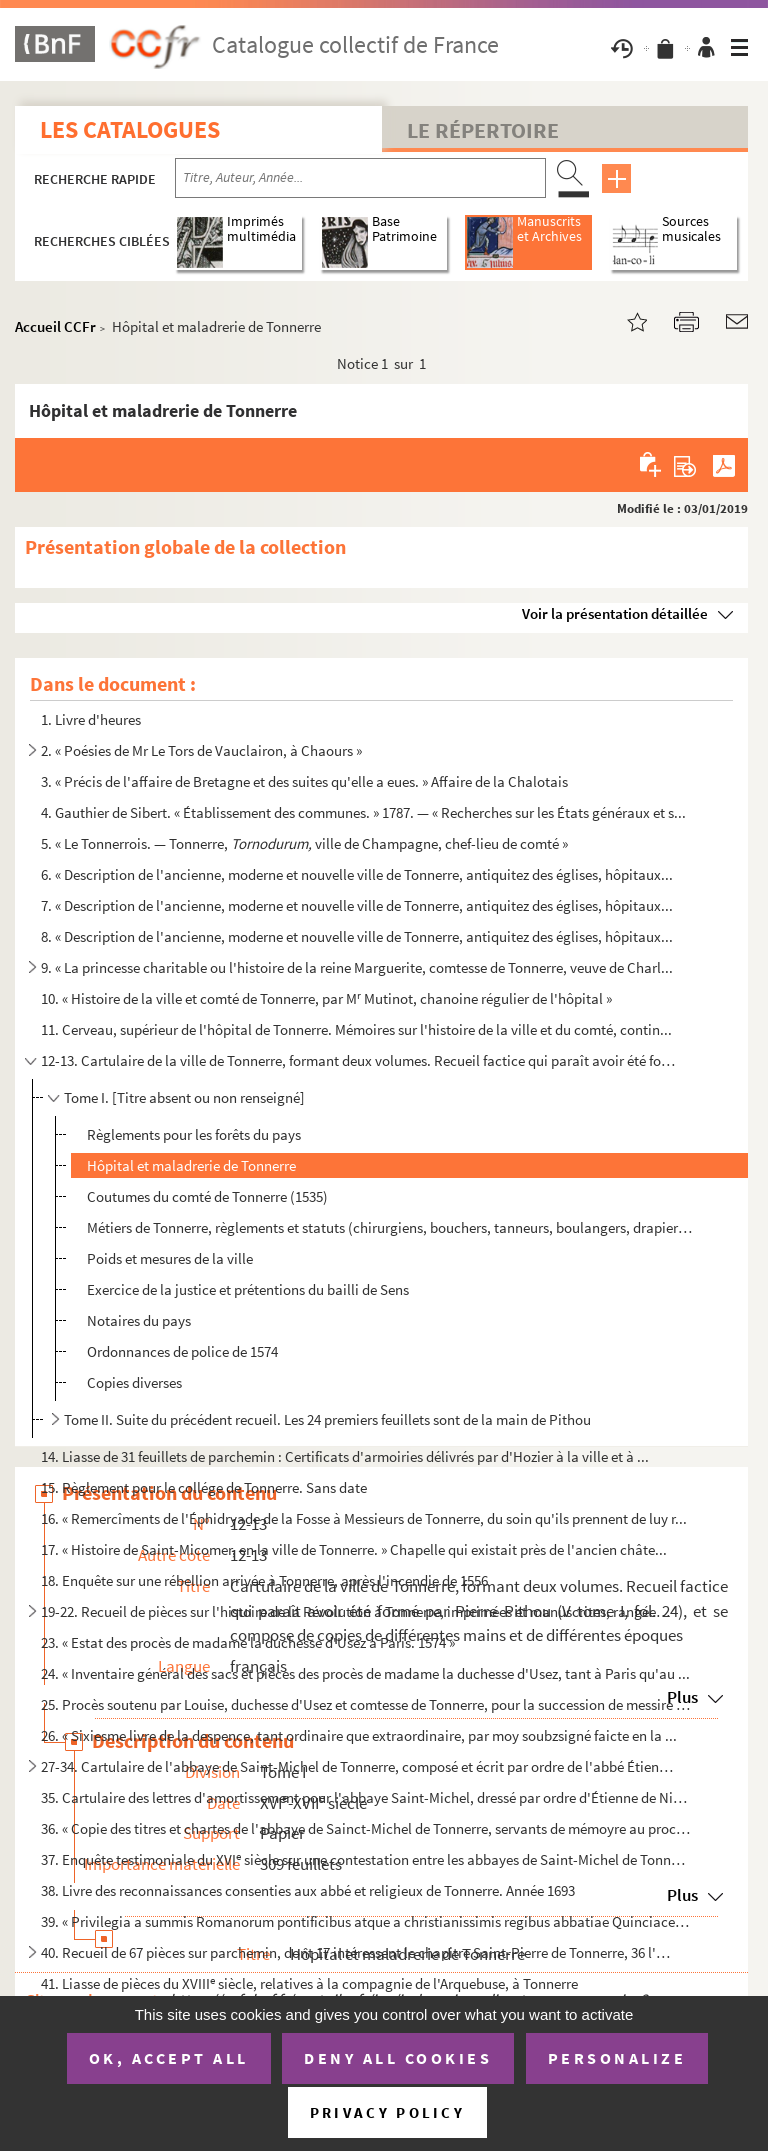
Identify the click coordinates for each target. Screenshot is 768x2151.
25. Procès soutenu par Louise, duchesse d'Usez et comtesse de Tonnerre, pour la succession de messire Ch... (366, 1704)
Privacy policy (387, 2112)
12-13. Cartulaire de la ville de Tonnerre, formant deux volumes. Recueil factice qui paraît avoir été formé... (358, 1060)
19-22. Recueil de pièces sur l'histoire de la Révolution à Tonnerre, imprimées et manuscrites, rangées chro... (358, 1611)
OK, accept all (169, 2058)
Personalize (617, 2058)
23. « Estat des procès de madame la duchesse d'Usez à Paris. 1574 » (248, 1642)
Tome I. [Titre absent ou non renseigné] (184, 1097)
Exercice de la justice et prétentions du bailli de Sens (248, 1289)
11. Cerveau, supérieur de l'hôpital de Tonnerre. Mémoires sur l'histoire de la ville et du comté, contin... (356, 1029)
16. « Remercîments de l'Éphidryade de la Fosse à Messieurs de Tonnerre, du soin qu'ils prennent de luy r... (364, 1518)
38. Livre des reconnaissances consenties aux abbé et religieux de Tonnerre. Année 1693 (308, 1890)
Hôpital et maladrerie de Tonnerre (191, 1165)
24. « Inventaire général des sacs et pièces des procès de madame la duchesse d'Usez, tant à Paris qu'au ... (365, 1673)
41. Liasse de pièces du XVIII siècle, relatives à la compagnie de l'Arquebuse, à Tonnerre (309, 1983)
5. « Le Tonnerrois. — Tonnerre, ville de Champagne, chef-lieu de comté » (304, 843)
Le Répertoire (483, 130)
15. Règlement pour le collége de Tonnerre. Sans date (204, 1487)
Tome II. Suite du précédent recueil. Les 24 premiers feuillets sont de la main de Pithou (327, 1419)
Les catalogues (130, 129)
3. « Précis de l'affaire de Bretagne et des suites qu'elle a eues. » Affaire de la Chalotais (304, 781)
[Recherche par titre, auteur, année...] (360, 178)
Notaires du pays (139, 1320)
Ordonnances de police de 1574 (182, 1351)
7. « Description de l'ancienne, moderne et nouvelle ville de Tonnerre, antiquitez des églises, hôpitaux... (357, 905)
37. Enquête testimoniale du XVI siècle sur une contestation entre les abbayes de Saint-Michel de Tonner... (366, 1859)
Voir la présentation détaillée (615, 613)
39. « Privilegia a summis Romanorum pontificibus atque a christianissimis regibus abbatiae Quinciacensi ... (366, 1921)
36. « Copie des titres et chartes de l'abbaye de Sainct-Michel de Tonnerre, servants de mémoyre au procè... (366, 1828)
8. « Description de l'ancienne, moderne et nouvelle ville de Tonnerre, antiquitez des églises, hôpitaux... (357, 936)
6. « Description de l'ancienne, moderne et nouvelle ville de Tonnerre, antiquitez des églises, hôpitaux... (357, 874)
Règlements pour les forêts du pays (194, 1134)
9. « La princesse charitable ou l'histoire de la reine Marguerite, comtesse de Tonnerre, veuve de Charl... (357, 967)
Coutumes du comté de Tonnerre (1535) (207, 1196)
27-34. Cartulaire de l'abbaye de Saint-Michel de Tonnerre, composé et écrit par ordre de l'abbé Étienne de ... (358, 1766)
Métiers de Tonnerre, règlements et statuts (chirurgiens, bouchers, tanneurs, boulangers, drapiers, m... (391, 1227)
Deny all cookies (398, 2058)
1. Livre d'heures (91, 719)
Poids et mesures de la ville (170, 1258)
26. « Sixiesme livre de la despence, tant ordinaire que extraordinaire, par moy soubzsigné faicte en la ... (359, 1735)
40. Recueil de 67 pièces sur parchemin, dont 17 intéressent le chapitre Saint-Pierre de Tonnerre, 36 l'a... (358, 1952)
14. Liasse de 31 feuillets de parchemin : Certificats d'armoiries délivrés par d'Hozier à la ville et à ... (345, 1456)
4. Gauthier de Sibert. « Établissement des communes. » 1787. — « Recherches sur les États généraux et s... (363, 812)
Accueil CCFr (55, 326)
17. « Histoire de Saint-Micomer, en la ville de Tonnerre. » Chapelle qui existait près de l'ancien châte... (354, 1549)
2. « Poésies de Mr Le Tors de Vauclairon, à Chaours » (201, 750)
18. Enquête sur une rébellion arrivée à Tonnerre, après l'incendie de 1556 (264, 1580)
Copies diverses (134, 1382)
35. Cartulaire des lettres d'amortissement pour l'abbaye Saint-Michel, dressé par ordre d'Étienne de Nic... (366, 1797)
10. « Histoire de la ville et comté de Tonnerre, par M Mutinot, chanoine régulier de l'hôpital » (326, 998)
